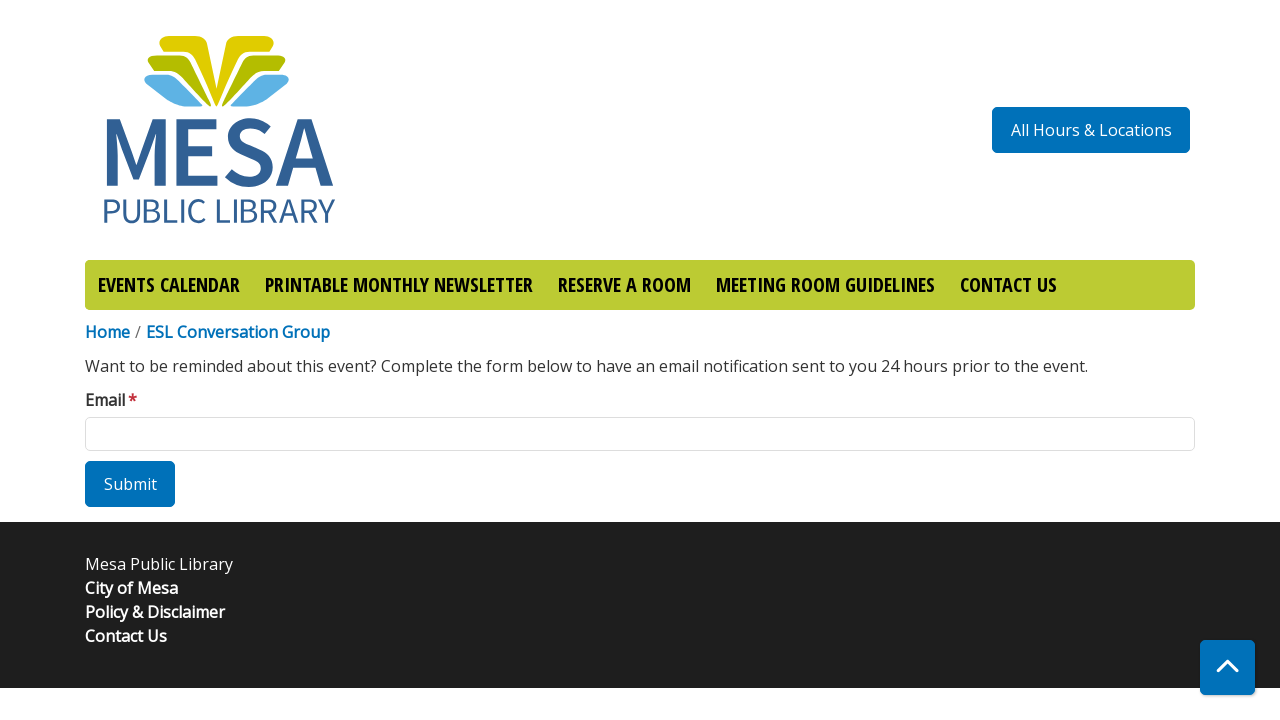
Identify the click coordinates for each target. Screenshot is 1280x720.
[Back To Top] (1227, 667)
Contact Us (126, 636)
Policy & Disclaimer (155, 612)
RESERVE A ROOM (624, 284)
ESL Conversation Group (238, 332)
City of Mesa (131, 588)
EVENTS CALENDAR (169, 284)
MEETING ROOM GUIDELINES (825, 284)
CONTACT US (1008, 284)
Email (105, 400)
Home (107, 332)
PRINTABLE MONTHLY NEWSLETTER (399, 284)
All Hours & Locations (1091, 130)
